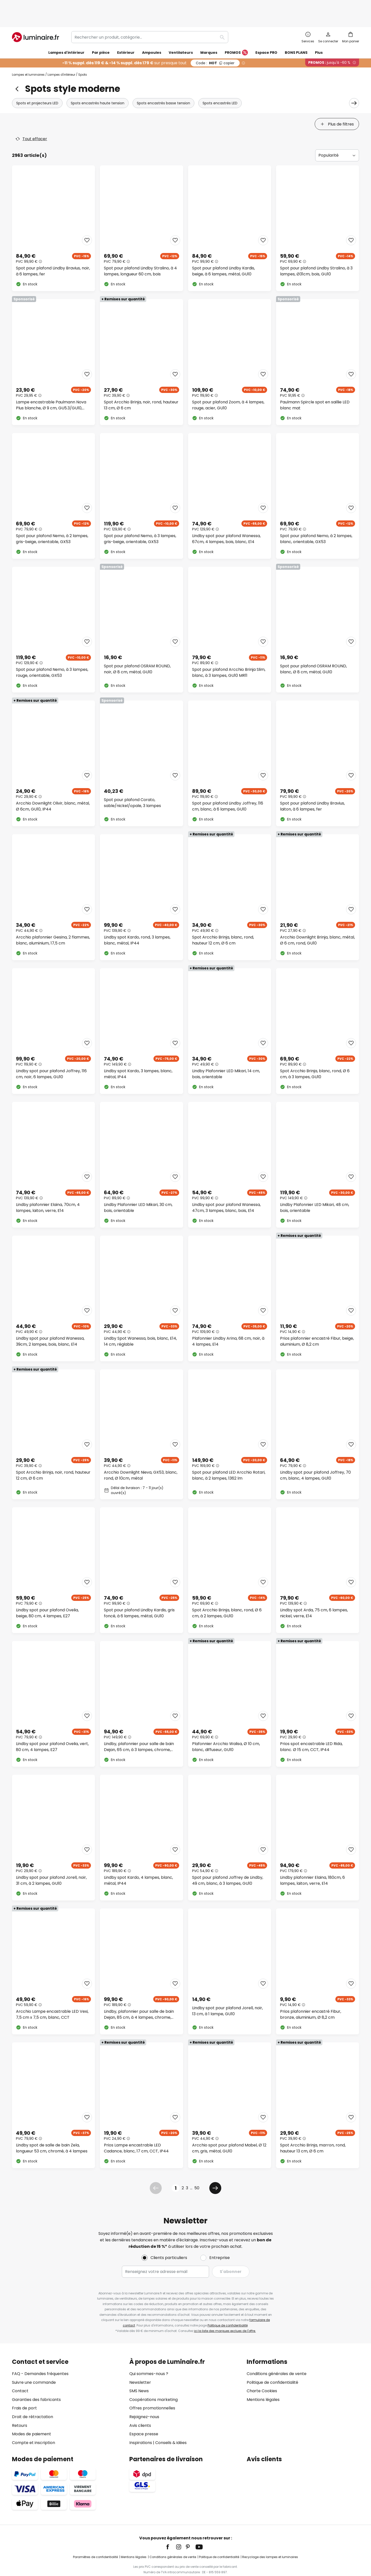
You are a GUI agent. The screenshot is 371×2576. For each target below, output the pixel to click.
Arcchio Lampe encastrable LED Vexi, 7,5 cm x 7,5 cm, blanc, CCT (52, 1993)
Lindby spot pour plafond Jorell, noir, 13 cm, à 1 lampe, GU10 (227, 1989)
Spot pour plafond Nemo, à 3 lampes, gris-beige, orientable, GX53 (140, 517)
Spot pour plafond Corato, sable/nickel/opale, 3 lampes (132, 781)
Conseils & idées (171, 2421)
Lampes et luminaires (28, 53)
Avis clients (140, 2404)
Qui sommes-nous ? (148, 2352)
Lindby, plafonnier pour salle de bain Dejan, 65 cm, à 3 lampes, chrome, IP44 (139, 1725)
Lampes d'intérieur (61, 53)
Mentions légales (263, 2378)
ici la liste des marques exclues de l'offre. (225, 2309)
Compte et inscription (33, 2421)
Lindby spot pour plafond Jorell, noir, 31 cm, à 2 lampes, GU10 (51, 1859)
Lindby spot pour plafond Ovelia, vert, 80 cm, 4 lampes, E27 (52, 1725)
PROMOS (236, 31)
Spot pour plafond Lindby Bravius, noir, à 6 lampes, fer (53, 249)
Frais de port (24, 2386)
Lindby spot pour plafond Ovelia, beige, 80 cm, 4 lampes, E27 (47, 1591)
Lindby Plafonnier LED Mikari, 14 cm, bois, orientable (226, 1052)
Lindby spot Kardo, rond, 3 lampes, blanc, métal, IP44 (137, 918)
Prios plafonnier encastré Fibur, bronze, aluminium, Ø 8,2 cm (310, 1993)
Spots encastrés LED (220, 81)
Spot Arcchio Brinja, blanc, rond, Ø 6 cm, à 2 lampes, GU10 (227, 1591)
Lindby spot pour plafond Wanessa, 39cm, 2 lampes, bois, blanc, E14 (50, 1319)
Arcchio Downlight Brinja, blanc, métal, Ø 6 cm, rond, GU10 (317, 918)
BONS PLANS (296, 31)
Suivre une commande (34, 2361)
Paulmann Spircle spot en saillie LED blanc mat (315, 383)
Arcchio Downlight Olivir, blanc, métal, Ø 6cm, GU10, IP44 (53, 784)
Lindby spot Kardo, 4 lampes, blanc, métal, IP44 (138, 1859)
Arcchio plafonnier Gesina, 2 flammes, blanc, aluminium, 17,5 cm (53, 918)
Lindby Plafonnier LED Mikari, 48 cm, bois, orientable (314, 1186)
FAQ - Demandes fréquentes (40, 2352)
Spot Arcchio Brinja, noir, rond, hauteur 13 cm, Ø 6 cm (141, 383)
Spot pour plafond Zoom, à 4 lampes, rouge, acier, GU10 (228, 383)
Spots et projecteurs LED (37, 81)
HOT (215, 41)
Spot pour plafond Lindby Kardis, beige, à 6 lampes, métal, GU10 (223, 249)
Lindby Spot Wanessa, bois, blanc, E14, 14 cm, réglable (140, 1319)
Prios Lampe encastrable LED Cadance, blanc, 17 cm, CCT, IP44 (136, 2126)
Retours (19, 2404)
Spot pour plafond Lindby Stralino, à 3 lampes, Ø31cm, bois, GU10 (316, 249)
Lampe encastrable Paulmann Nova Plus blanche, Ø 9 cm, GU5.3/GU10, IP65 (51, 383)
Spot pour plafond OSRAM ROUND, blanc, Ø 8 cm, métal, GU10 (313, 647)
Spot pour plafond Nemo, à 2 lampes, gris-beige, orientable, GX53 (52, 517)
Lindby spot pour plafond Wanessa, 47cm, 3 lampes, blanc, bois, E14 (226, 1186)
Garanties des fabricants (36, 2378)
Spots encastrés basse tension (163, 81)
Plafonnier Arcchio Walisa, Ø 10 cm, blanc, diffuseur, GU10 (226, 1725)
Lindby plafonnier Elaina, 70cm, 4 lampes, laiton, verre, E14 (48, 1186)
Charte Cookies (262, 2369)
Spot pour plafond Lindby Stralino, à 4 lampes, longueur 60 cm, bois (140, 249)
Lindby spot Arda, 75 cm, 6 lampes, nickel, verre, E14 (314, 1591)
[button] (87, 219)
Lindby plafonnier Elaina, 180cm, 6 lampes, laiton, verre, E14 (312, 1859)
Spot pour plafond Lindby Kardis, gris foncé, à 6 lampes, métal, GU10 (139, 1591)
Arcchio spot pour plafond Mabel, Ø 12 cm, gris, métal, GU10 (229, 2126)
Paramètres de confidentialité (95, 2535)
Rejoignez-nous (144, 2395)
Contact (20, 2369)
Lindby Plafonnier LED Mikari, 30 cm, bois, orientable (138, 1186)
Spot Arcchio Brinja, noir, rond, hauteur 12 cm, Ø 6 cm (53, 1453)
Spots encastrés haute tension (97, 81)
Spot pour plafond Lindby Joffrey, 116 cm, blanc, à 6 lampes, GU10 (227, 784)
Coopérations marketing (153, 2378)
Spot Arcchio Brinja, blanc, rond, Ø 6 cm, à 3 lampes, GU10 (315, 1052)
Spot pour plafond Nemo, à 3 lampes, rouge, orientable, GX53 (52, 651)
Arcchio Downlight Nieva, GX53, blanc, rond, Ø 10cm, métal (140, 1453)
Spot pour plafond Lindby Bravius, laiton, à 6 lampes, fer (312, 784)
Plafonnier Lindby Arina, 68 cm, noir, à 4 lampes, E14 (228, 1319)
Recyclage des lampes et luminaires (270, 2535)
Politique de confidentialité (228, 2304)
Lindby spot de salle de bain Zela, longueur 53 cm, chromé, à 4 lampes (51, 2126)
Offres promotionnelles (152, 2386)
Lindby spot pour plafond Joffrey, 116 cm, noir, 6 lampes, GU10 (51, 1052)
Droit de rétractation (32, 2395)
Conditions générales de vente (276, 2352)
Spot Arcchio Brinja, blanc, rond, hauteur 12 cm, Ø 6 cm (223, 918)
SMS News (139, 2369)
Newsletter (140, 2361)
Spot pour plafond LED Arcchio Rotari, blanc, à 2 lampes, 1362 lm (228, 1453)
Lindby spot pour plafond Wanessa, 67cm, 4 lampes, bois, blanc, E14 (226, 517)
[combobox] (150, 16)
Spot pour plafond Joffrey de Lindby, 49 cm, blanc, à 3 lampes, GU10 (227, 1859)
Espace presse (143, 2412)
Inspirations (140, 2421)
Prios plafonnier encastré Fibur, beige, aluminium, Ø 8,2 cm (317, 1319)
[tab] (29, 103)
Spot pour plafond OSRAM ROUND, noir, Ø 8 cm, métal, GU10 (137, 647)
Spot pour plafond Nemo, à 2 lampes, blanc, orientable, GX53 (316, 517)
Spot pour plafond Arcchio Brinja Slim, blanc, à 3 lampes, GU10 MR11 (228, 651)
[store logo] (35, 16)
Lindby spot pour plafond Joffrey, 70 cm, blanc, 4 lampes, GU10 (315, 1453)
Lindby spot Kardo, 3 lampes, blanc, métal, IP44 (138, 1052)
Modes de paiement (31, 2412)
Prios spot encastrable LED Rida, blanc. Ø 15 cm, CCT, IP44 (311, 1725)
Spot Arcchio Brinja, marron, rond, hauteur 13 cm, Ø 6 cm (313, 2126)
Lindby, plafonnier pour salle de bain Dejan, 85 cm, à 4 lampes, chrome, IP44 (139, 1993)
